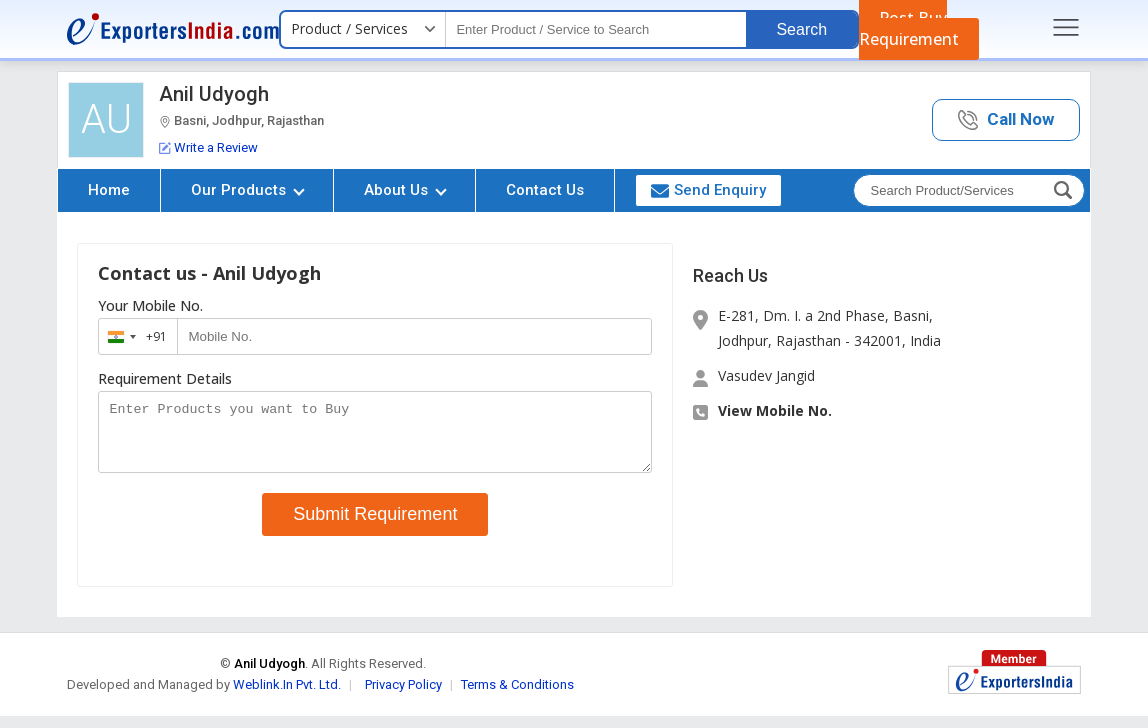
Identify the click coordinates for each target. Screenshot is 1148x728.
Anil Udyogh (214, 94)
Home (109, 190)
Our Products (248, 190)
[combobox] (133, 336)
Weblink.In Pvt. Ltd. (287, 696)
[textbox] (596, 29)
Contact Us (545, 190)
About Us (405, 190)
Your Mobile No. (150, 306)
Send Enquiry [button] (708, 190)
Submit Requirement (375, 526)
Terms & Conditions (517, 696)
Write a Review (208, 147)
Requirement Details (165, 379)
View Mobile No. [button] (775, 410)
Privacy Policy (403, 696)
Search (801, 29)
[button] (1006, 120)
